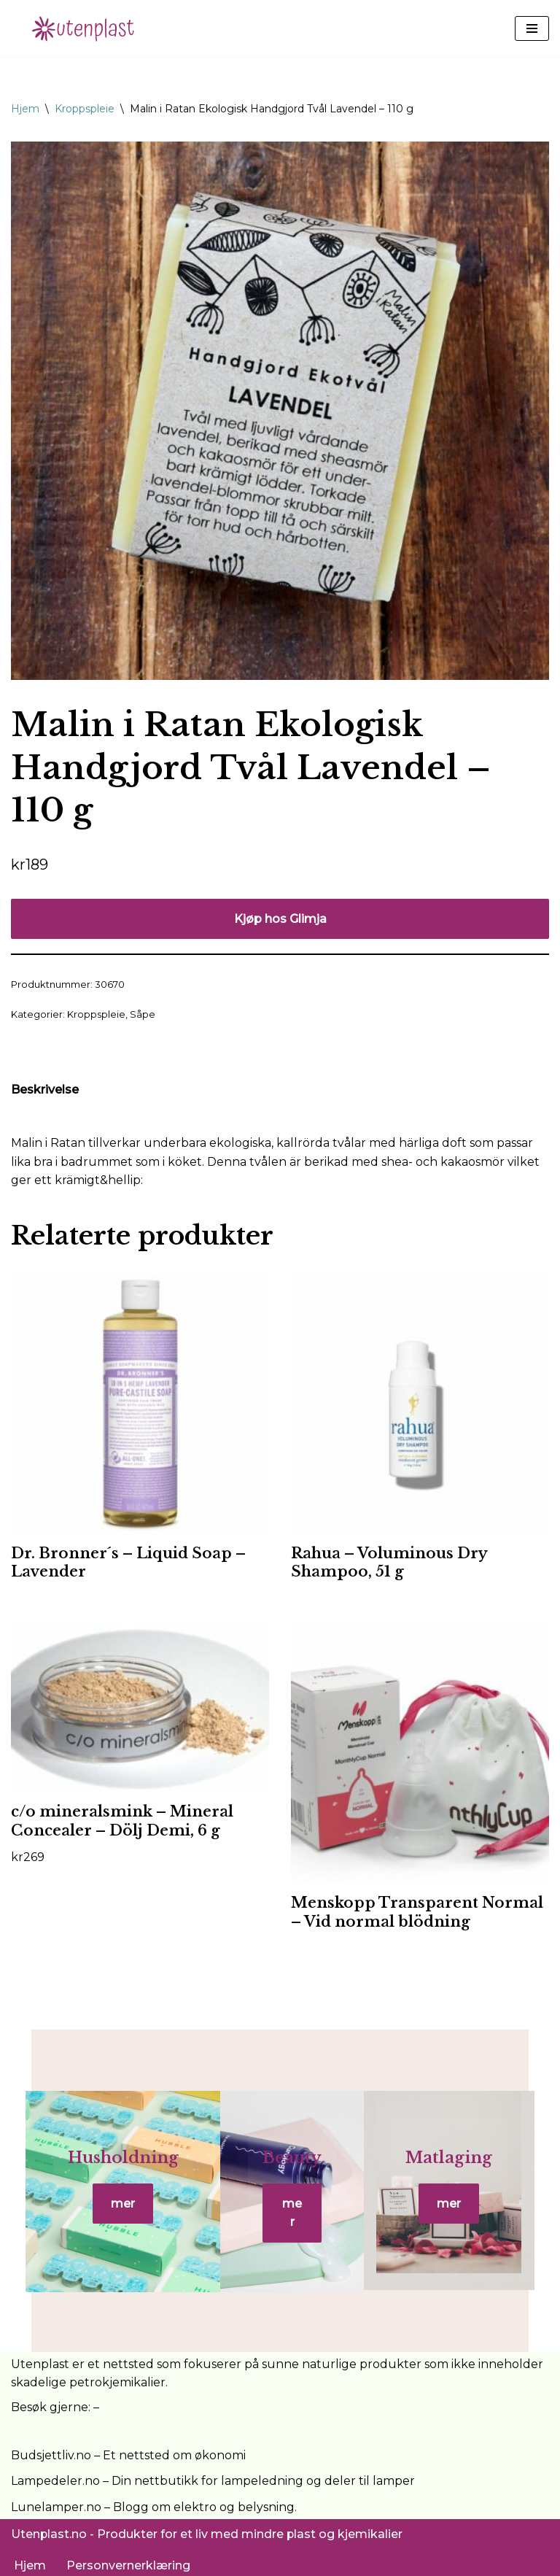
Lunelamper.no (56, 2502)
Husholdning (113, 2164)
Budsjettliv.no (51, 2450)
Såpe (142, 1014)
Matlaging (458, 2164)
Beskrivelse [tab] (45, 1089)
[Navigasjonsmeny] (532, 28)
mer (114, 2210)
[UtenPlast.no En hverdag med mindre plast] (87, 28)
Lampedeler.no (55, 2476)
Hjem (25, 108)
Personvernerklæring (128, 2560)
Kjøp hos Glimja (280, 919)
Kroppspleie (84, 108)
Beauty (292, 2164)
